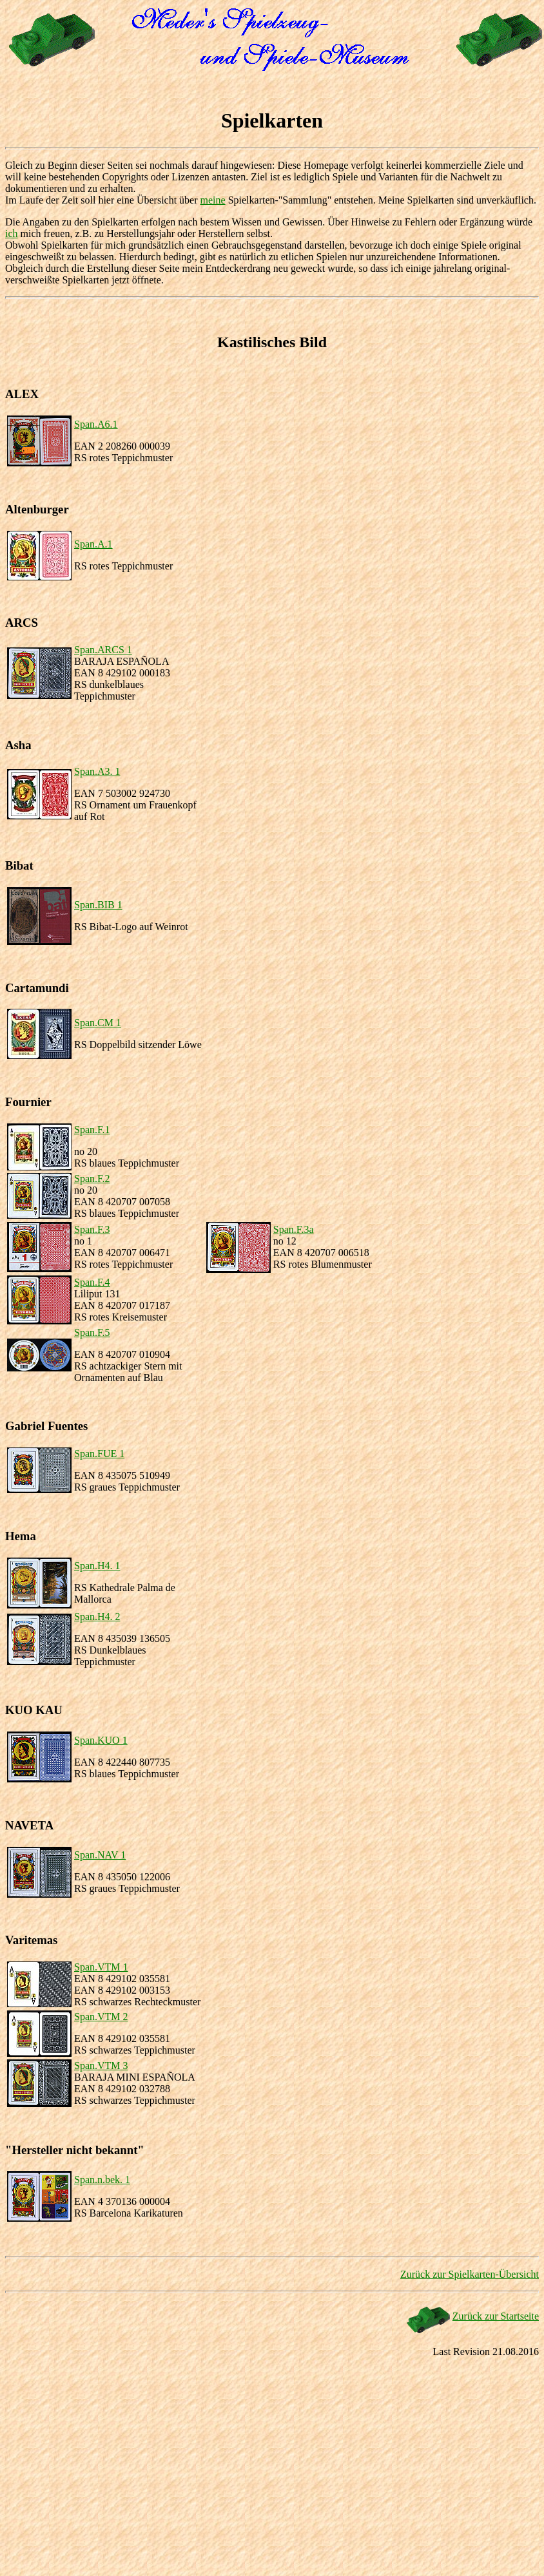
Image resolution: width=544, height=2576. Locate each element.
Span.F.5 (92, 1332)
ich (11, 233)
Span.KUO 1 (101, 1740)
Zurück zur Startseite (495, 2316)
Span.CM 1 (97, 1022)
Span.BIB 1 (98, 904)
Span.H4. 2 (97, 1616)
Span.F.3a (293, 1229)
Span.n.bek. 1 (102, 2179)
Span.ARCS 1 (103, 649)
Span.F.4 (92, 1282)
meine (213, 200)
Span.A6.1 (96, 424)
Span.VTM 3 (101, 2065)
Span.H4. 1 (97, 1565)
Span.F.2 (92, 1178)
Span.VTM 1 (101, 1966)
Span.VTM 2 (101, 2016)
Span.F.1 (92, 1129)
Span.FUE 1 (99, 1453)
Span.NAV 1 (100, 1854)
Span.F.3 (92, 1229)
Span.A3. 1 (97, 771)
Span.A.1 (93, 544)
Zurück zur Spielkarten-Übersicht (469, 2274)
